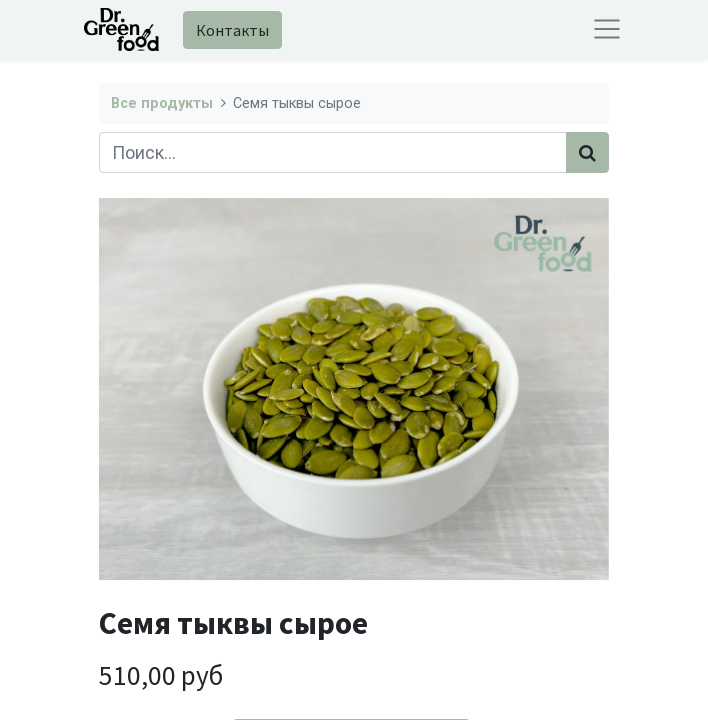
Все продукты (162, 103)
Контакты (232, 30)
